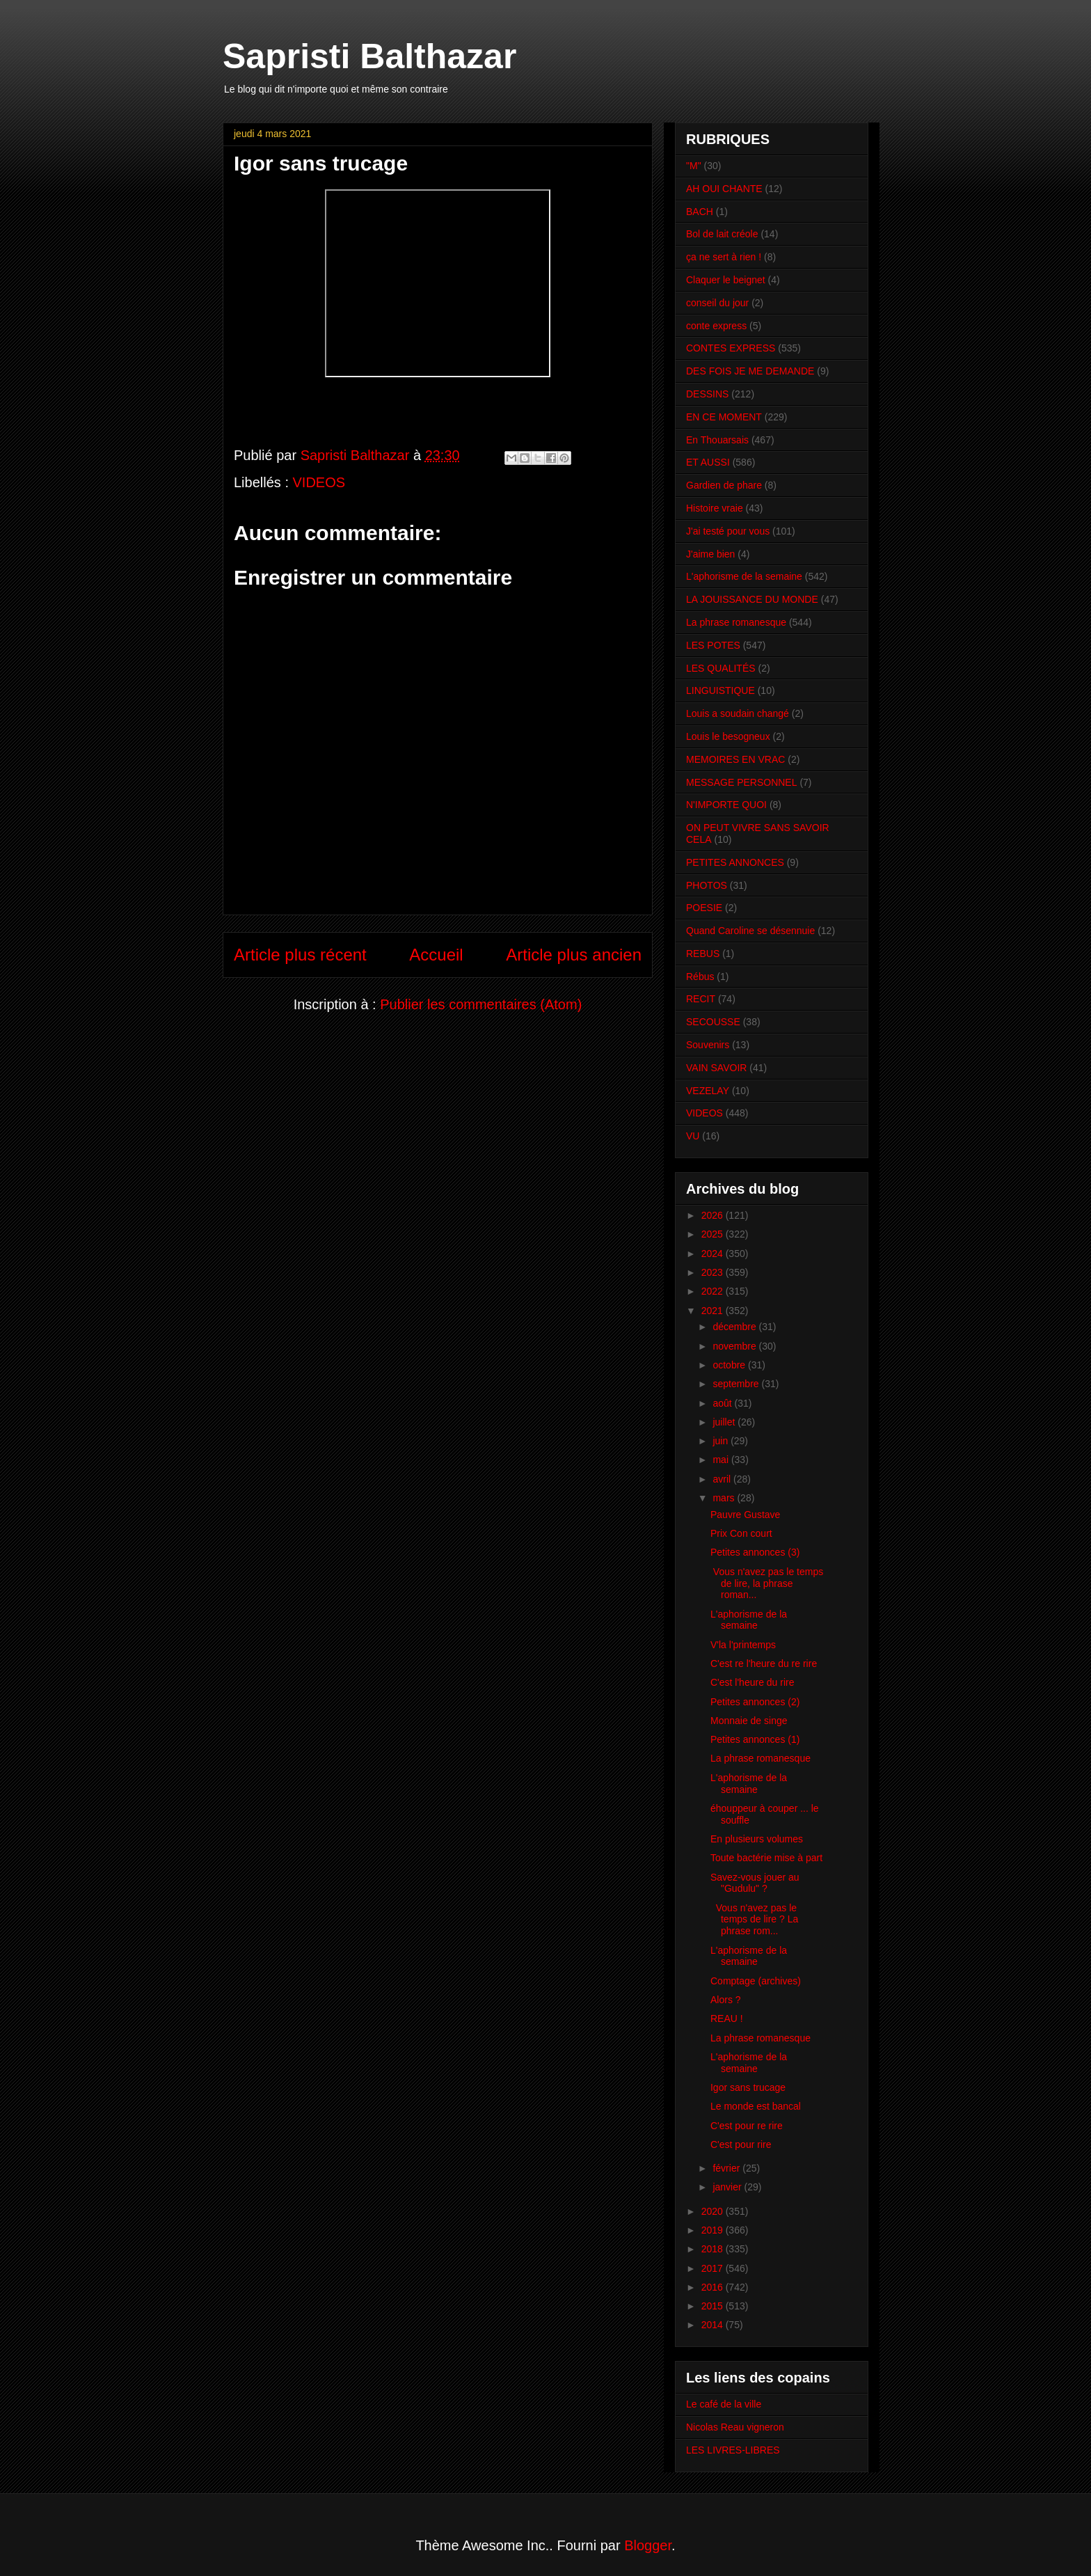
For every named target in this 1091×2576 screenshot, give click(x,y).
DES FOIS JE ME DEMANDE (750, 371)
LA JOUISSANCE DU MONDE (752, 599)
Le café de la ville (723, 2404)
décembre (735, 1326)
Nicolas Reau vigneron (735, 2427)
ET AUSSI (708, 462)
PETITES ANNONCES (735, 862)
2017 (713, 2268)
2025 (713, 1234)
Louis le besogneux (728, 736)
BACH (699, 211)
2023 (713, 1272)
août (723, 1403)
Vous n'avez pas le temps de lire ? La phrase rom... (754, 1919)
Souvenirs (707, 1044)
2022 (713, 1291)
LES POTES (713, 645)
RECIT (700, 998)
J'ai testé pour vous (728, 531)
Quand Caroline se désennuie (750, 930)
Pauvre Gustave (745, 1514)
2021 (713, 1310)
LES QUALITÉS (721, 668)
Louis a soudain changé (737, 713)
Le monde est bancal (755, 2106)
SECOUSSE (713, 1021)
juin (721, 1440)
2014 (713, 2324)
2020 (713, 2211)
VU (692, 1135)
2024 (713, 1253)
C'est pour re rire (746, 2125)
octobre (730, 1364)
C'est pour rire (740, 2144)
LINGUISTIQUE (720, 690)
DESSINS (707, 394)
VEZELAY (707, 1090)
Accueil (436, 954)
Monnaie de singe (749, 1720)
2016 (713, 2287)
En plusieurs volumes (756, 1838)
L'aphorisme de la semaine (744, 576)
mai (721, 1459)
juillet (725, 1422)
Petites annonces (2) (754, 1701)
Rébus (700, 976)
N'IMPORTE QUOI (726, 804)
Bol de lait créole (722, 233)
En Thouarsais (717, 439)
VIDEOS (319, 482)
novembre (735, 1346)
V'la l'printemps (743, 1644)
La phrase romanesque (736, 622)
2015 (713, 2306)
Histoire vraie (714, 508)
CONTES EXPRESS (730, 348)
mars (724, 1497)
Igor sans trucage (748, 2087)
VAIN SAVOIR (716, 1067)
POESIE (704, 907)
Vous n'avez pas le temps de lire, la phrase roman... (766, 1583)
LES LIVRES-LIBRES (733, 2450)
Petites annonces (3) (754, 1552)
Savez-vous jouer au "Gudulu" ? (754, 1883)
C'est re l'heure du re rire (763, 1663)
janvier (728, 2186)
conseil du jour (717, 302)
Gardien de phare (724, 485)
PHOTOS (706, 885)
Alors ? (725, 1999)
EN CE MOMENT (724, 416)
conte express (716, 325)
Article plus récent (300, 954)
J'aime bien (710, 554)
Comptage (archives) (755, 1980)
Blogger (647, 2545)
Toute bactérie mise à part (766, 1857)
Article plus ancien (574, 954)
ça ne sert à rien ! (723, 256)
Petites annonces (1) (754, 1739)
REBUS (702, 953)
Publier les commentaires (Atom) (481, 1004)
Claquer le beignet (725, 279)
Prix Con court (741, 1533)
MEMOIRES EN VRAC (735, 759)
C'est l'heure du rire (752, 1682)
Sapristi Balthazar (369, 56)
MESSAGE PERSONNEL (741, 782)
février (727, 2168)
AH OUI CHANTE (724, 188)
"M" (693, 165)
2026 (713, 1215)
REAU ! (726, 2018)
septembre (736, 1383)
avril (722, 1479)
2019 (713, 2230)
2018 (713, 2248)
